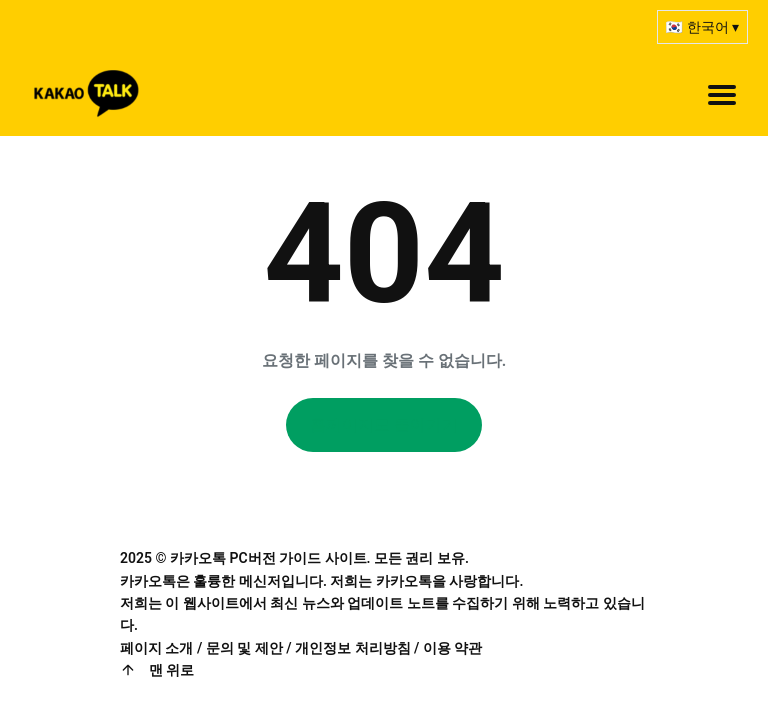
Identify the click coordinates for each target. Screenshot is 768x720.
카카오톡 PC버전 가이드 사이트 (268, 558)
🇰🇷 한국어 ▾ (702, 27)
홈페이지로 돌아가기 (384, 424)
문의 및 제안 (244, 648)
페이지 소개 (156, 648)
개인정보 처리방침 (352, 648)
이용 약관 (452, 648)
